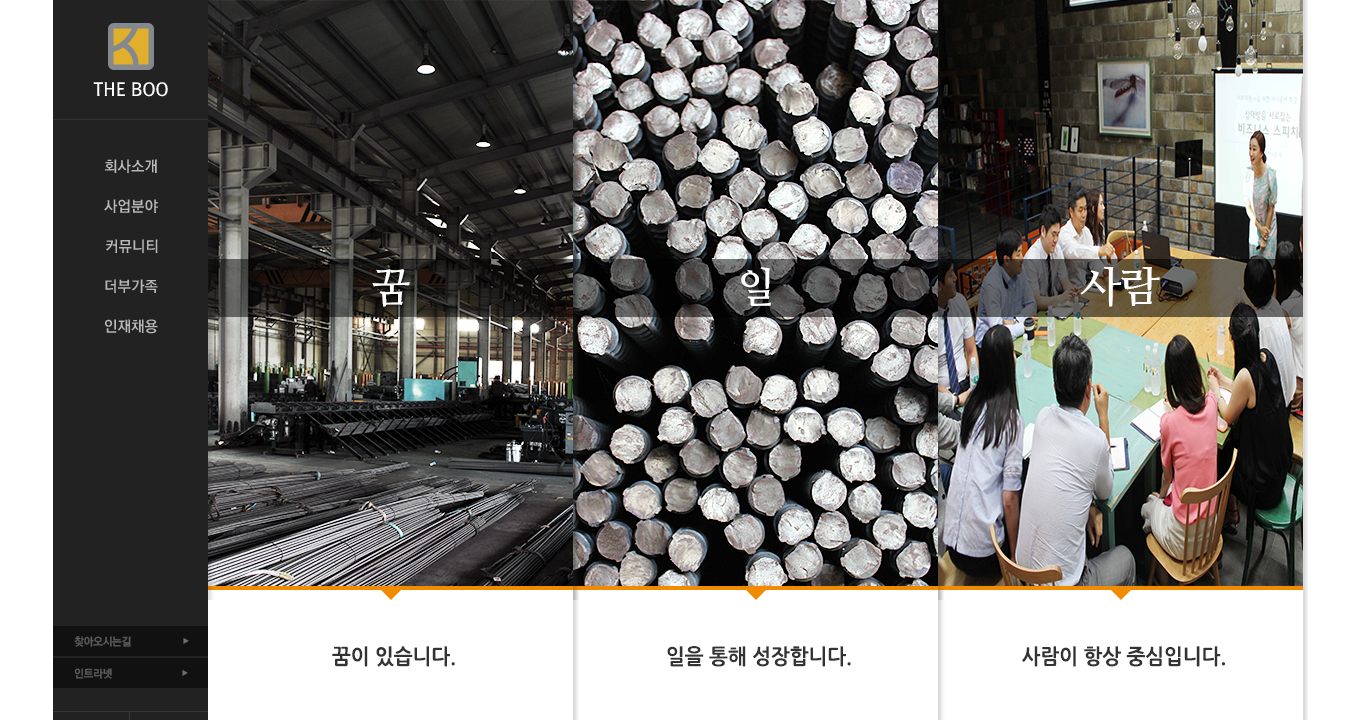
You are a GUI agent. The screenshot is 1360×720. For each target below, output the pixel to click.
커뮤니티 (130, 246)
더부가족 (130, 286)
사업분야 (130, 206)
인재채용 (130, 326)
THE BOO (130, 60)
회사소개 (130, 166)
